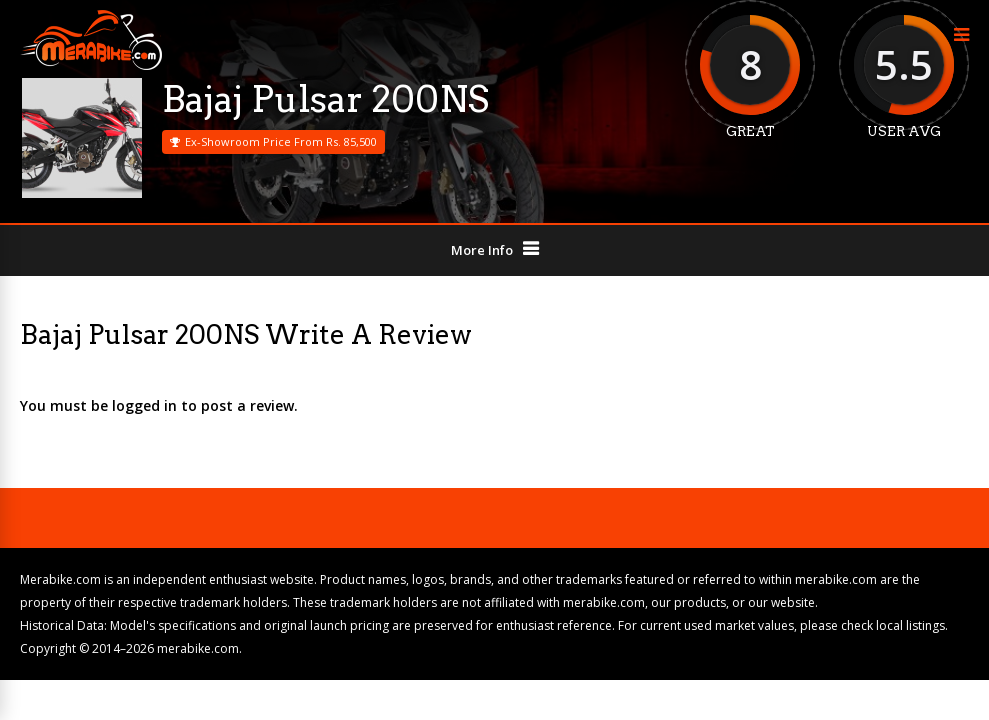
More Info (482, 250)
